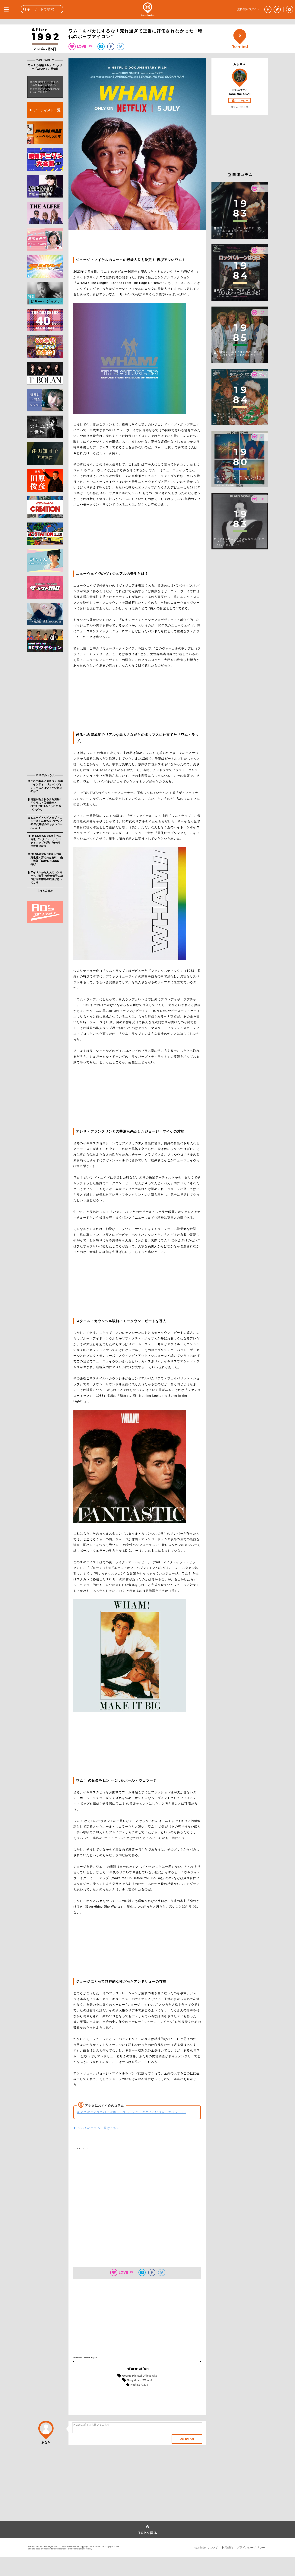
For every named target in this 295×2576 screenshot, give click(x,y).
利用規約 (227, 2547)
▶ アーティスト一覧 (45, 110)
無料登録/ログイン (248, 9)
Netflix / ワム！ (140, 2384)
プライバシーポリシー (251, 2547)
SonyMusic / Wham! (139, 2380)
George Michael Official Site (139, 2375)
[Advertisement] (45, 713)
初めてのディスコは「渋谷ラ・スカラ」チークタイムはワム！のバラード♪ (131, 2112)
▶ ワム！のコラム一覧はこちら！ (98, 2128)
